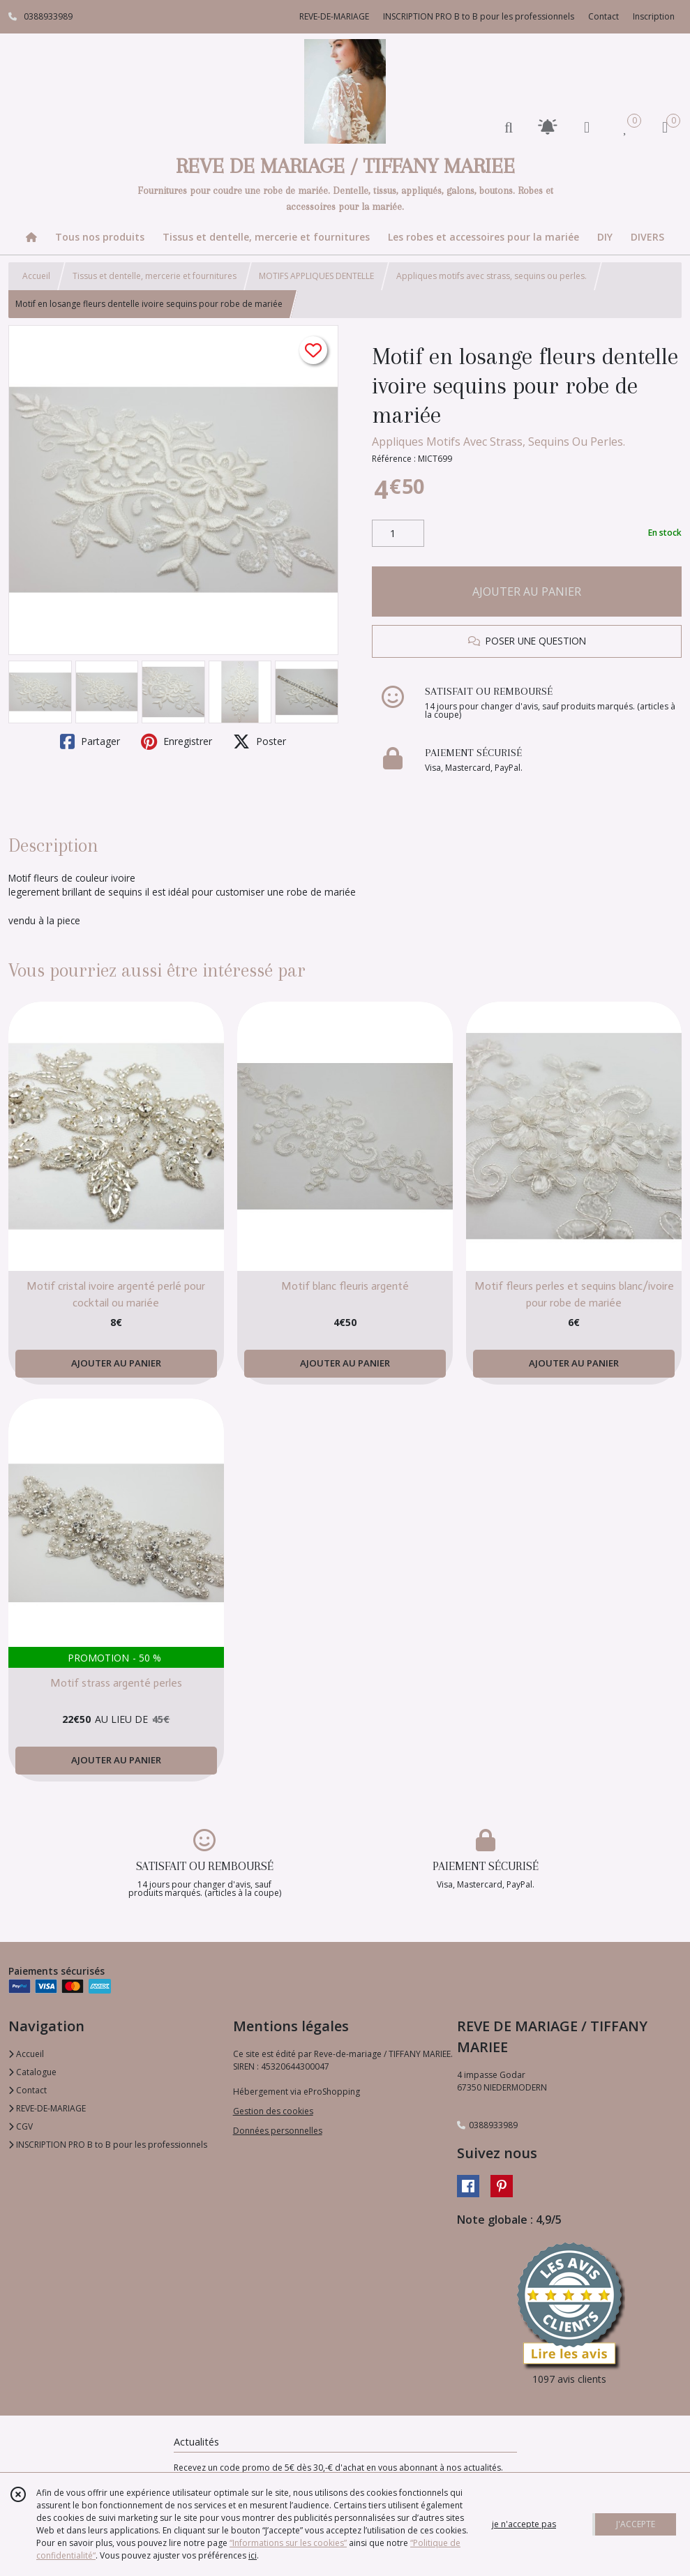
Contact (603, 16)
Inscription (654, 16)
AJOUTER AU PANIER (526, 591)
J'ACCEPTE (635, 2524)
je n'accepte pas (524, 2524)
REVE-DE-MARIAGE (47, 2108)
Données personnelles (277, 2131)
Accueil (36, 276)
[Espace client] (586, 127)
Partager (90, 741)
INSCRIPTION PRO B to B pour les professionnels (107, 2145)
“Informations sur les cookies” (288, 2543)
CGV (20, 2126)
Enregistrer (176, 741)
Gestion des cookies (273, 2111)
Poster (259, 741)
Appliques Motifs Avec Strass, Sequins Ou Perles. (498, 441)
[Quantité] (398, 534)
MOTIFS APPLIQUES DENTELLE (316, 276)
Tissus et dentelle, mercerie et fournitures (155, 276)
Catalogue (32, 2072)
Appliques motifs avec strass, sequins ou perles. (491, 276)
